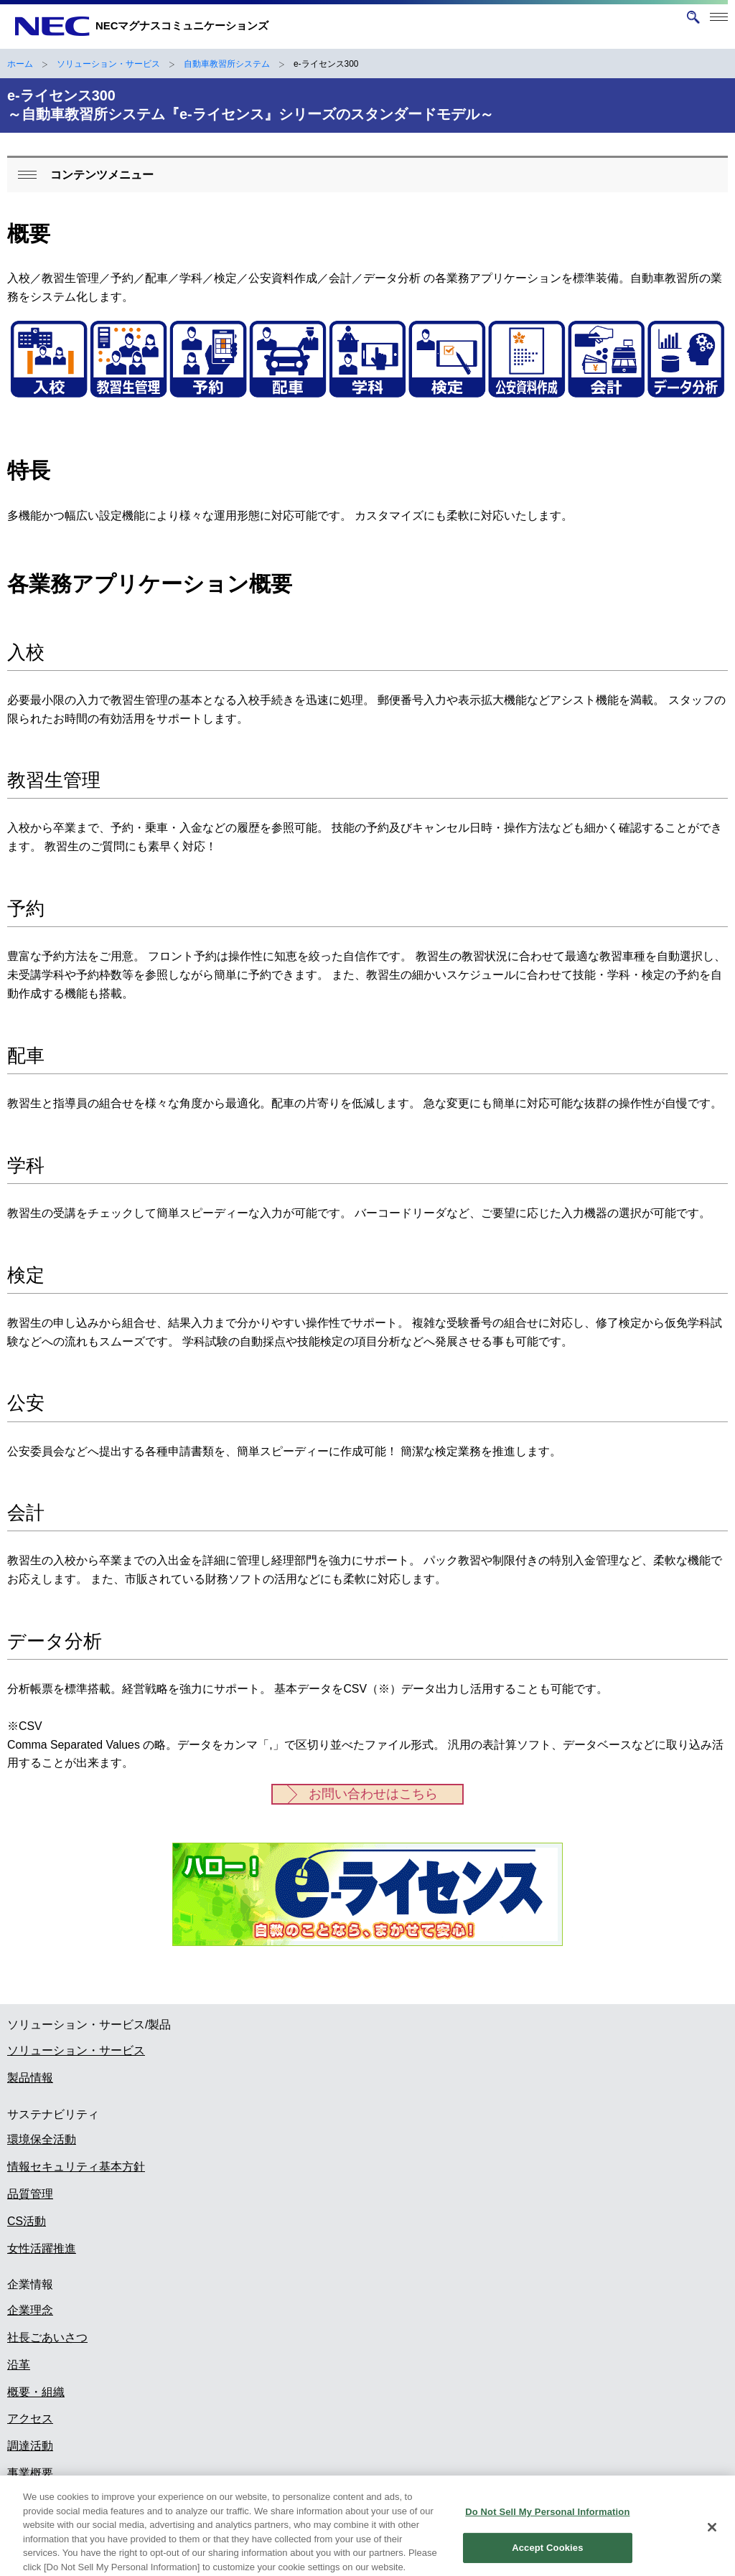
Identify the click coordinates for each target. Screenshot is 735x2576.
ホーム (20, 64)
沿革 (18, 2365)
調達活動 (30, 2446)
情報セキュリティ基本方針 (76, 2167)
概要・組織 (36, 2392)
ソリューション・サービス (108, 64)
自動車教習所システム (227, 64)
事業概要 (30, 2473)
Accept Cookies (547, 2555)
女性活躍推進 (41, 2248)
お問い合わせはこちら (373, 1794)
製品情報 (30, 2078)
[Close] (712, 2535)
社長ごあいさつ (47, 2337)
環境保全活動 (41, 2139)
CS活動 (26, 2221)
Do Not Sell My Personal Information (547, 2519)
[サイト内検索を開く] (693, 17)
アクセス (30, 2418)
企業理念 (30, 2310)
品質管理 (30, 2194)
